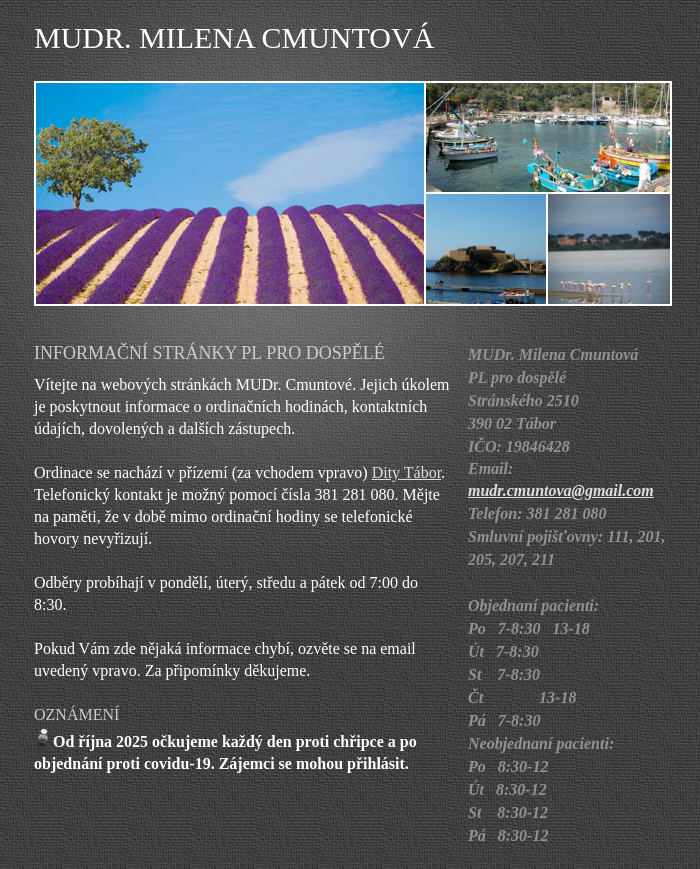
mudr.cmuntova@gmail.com (561, 490)
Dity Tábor (406, 472)
